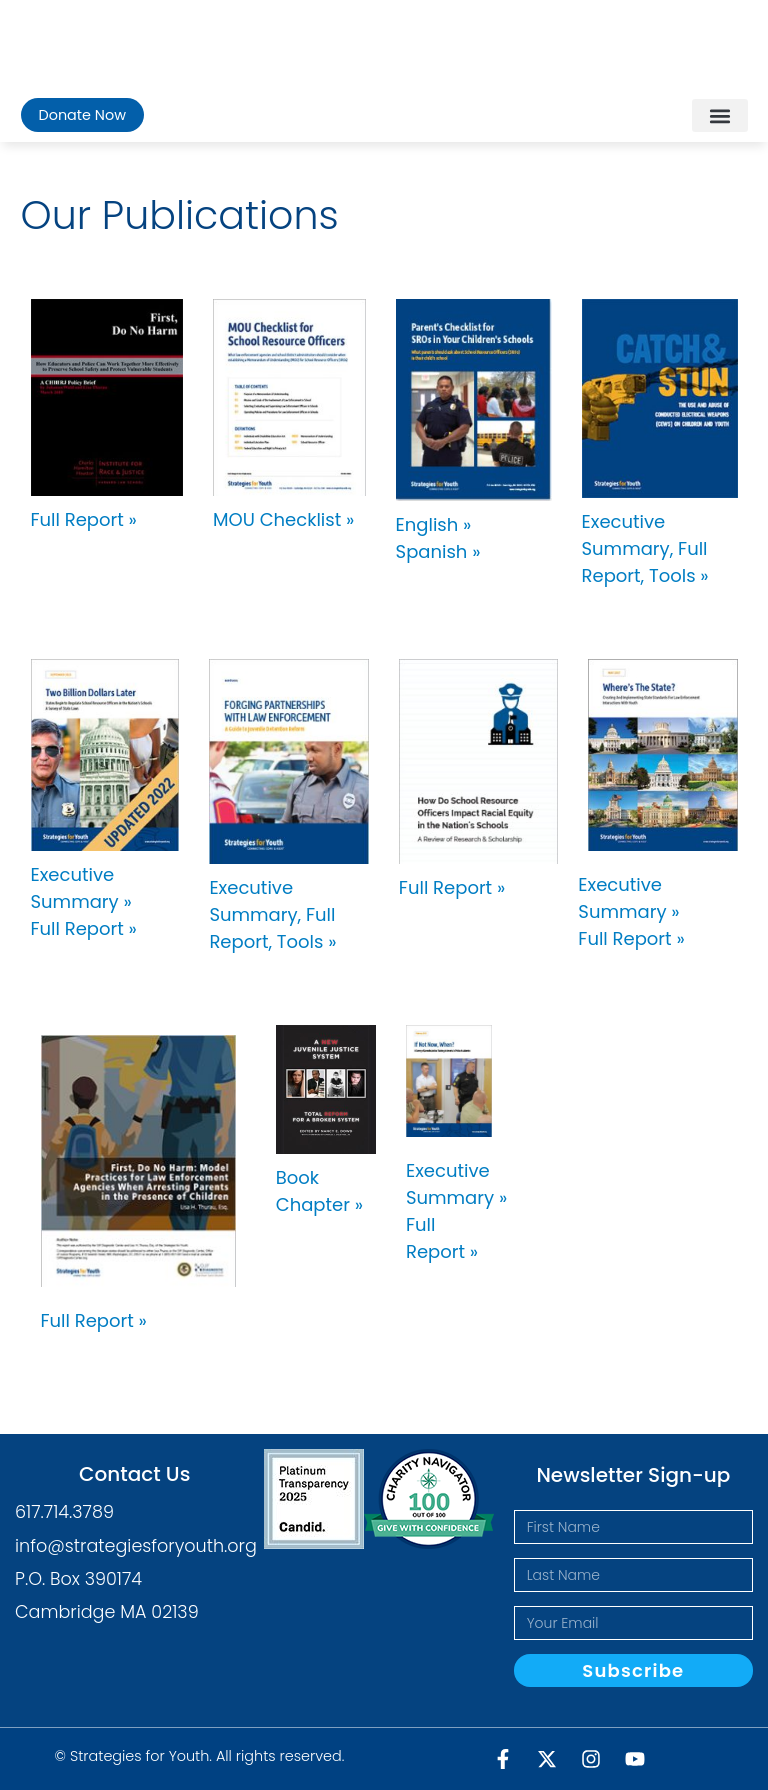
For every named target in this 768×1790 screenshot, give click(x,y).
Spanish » (438, 551)
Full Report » (84, 519)
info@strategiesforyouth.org (136, 1546)
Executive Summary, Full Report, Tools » (645, 548)
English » (434, 524)
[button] (720, 115)
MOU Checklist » (283, 519)
